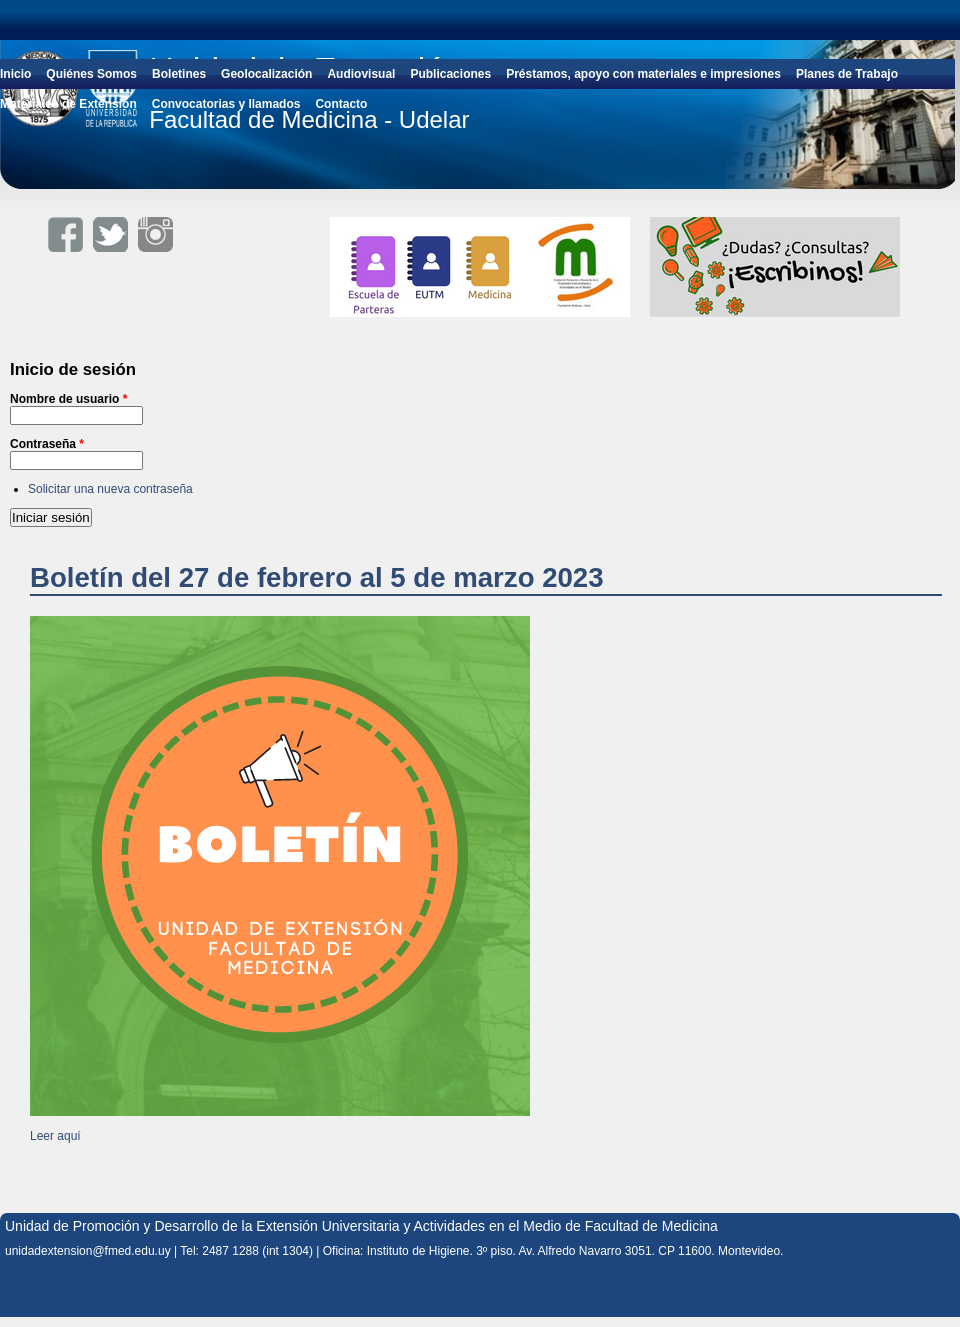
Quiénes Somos (91, 74)
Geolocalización (266, 74)
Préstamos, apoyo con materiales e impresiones (643, 74)
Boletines (179, 74)
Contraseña (47, 444)
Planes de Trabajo (847, 74)
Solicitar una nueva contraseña (110, 489)
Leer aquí (55, 1136)
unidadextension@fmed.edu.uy (88, 1251)
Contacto (341, 104)
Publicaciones (450, 74)
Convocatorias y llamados (226, 104)
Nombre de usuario (68, 399)
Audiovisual (361, 74)
